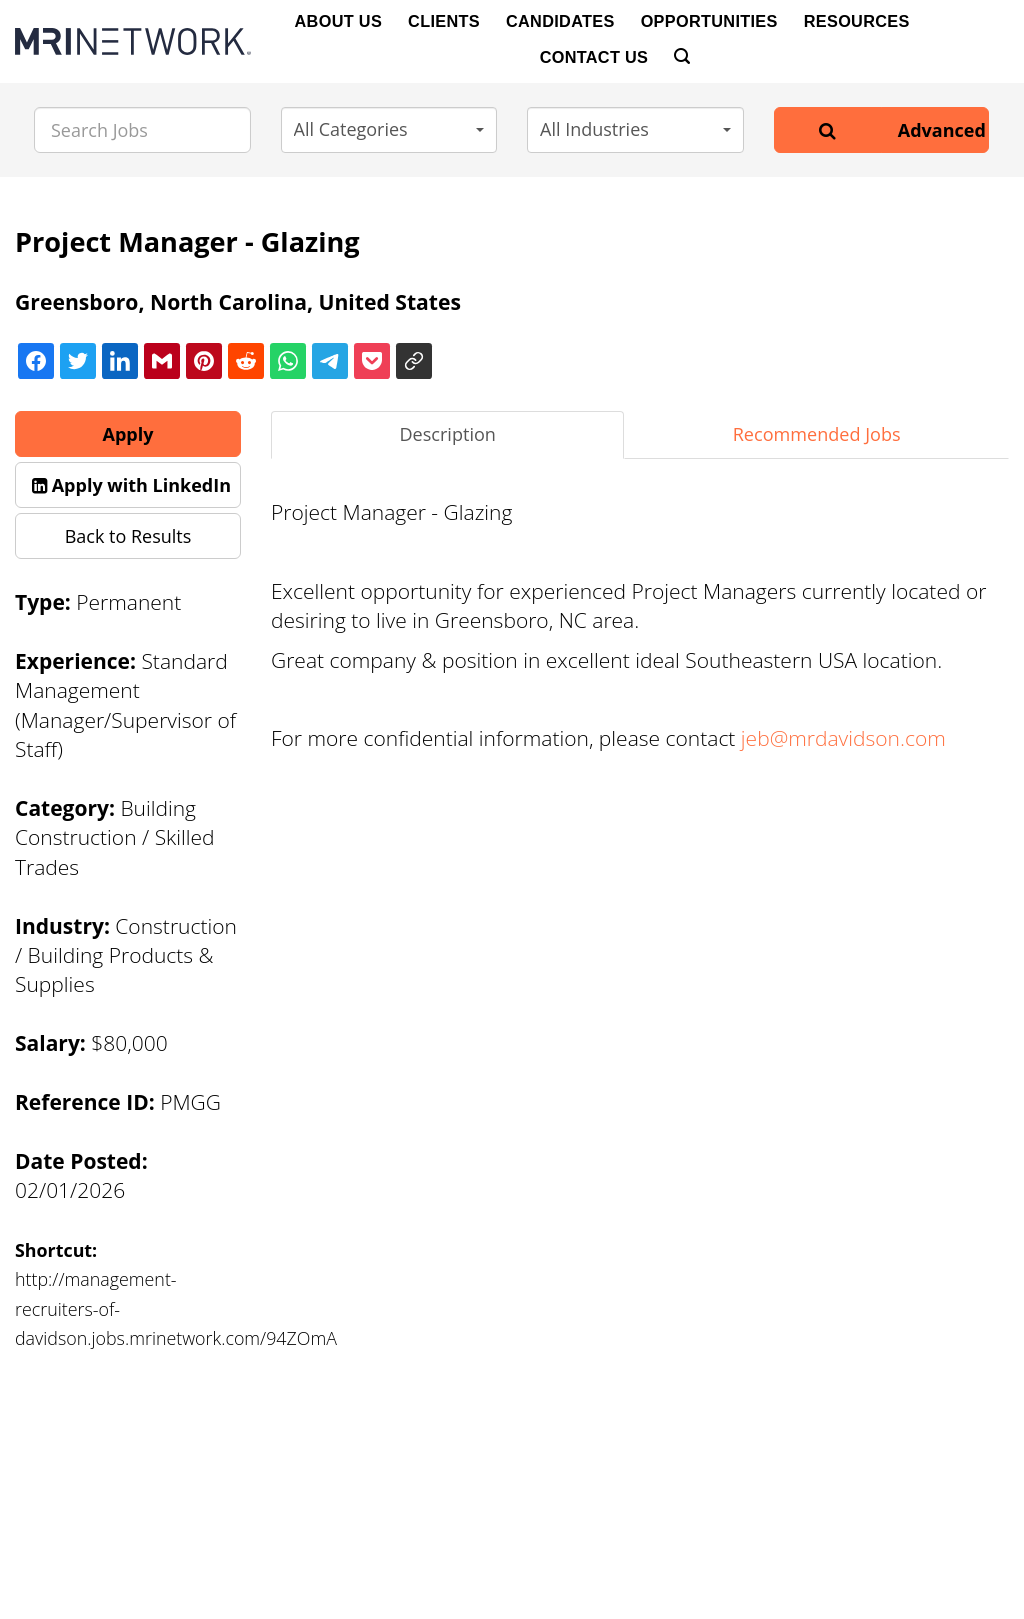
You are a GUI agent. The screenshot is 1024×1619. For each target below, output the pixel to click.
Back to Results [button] (128, 536)
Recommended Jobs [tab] (817, 434)
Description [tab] (447, 434)
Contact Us (594, 57)
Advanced (942, 130)
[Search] (682, 56)
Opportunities (709, 21)
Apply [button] (128, 434)
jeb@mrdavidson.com (843, 738)
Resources (857, 21)
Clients (444, 21)
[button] (389, 130)
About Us (339, 21)
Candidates (560, 21)
